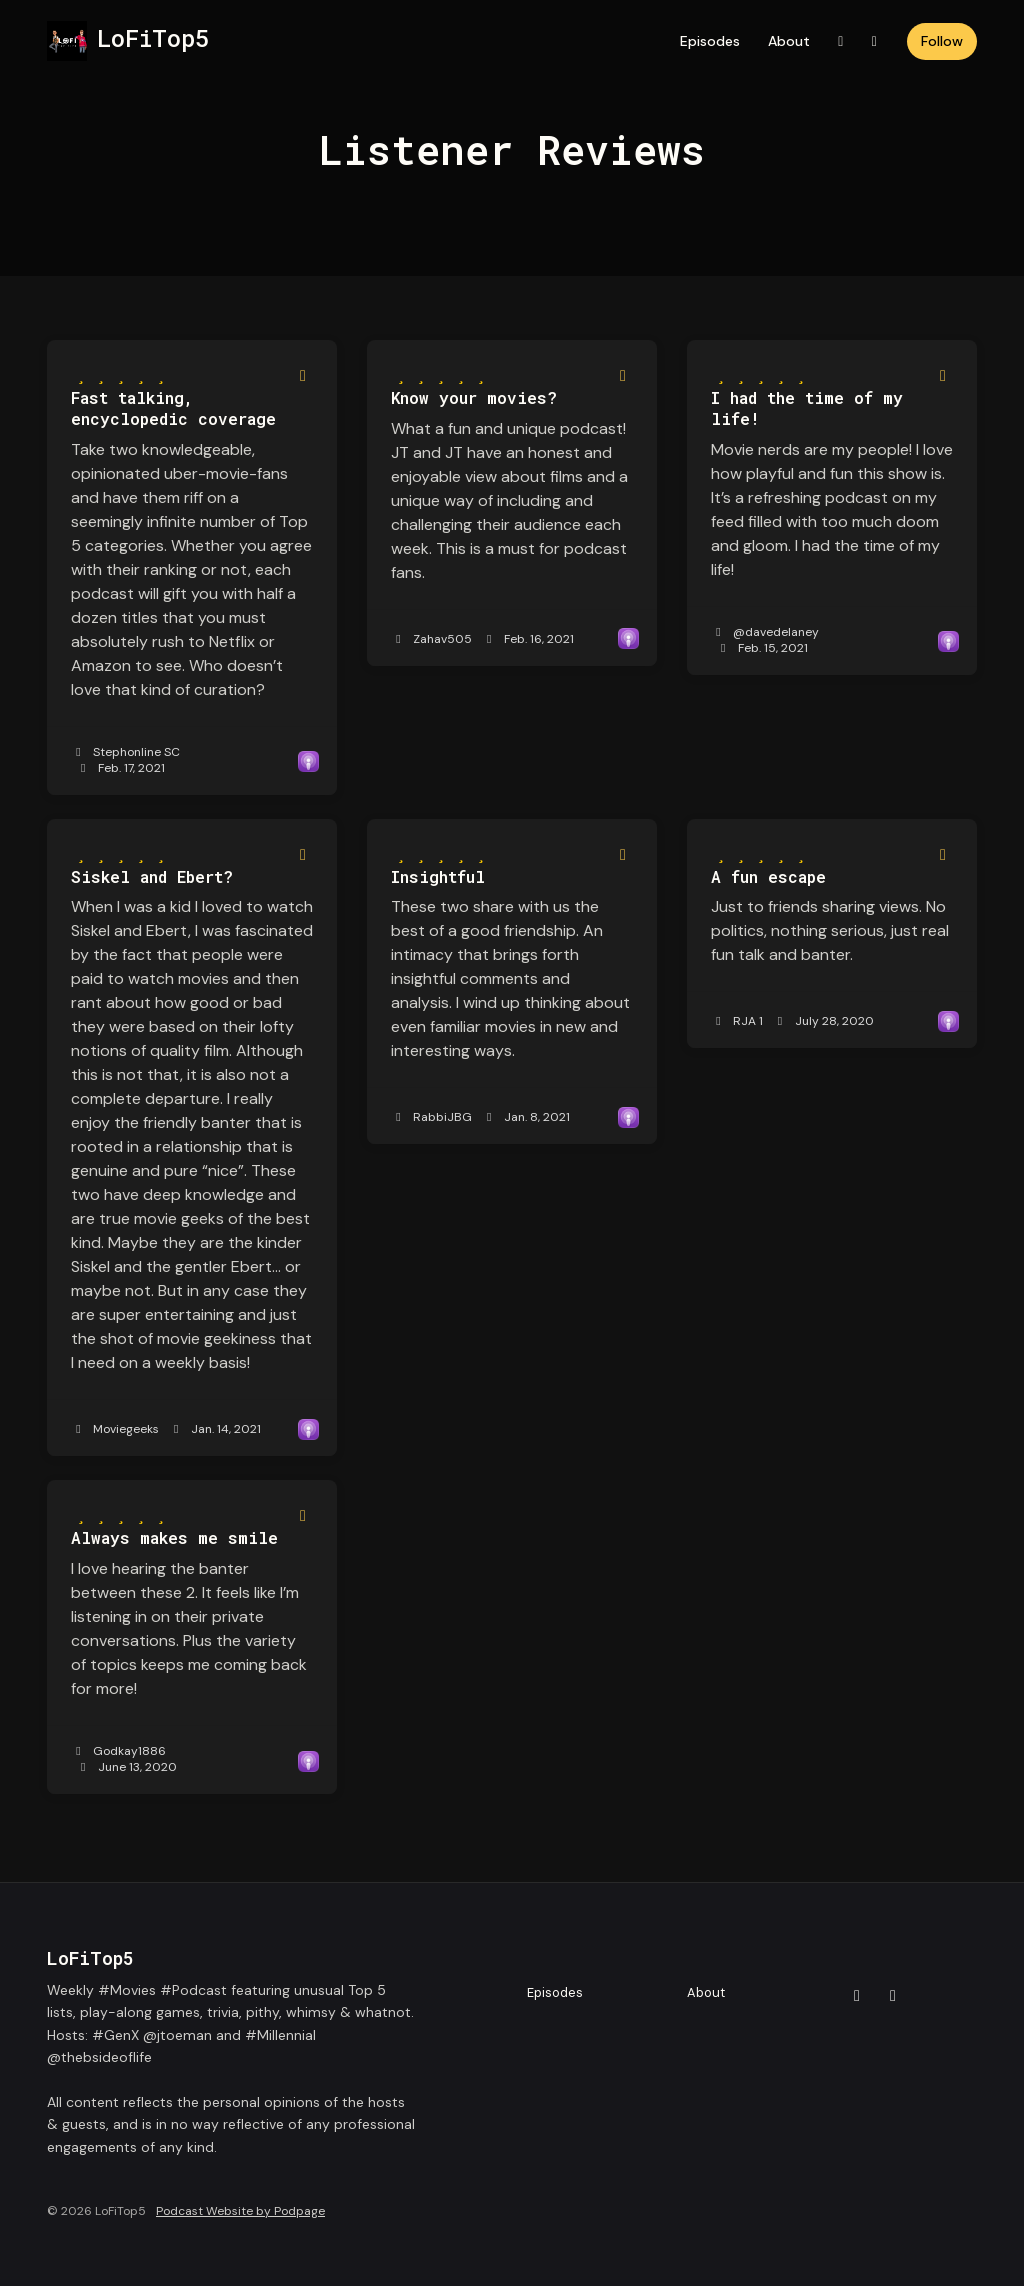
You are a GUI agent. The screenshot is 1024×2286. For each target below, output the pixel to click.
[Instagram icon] (893, 1996)
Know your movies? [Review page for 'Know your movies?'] (474, 397)
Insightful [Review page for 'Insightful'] (438, 876)
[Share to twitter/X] (303, 376)
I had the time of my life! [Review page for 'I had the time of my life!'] (807, 408)
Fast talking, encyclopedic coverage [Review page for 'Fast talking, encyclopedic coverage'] (173, 408)
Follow (942, 41)
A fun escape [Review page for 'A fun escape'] (768, 876)
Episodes (710, 41)
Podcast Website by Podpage (240, 2211)
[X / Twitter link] (841, 41)
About (789, 41)
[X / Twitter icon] (857, 1996)
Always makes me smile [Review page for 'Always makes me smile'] (174, 1537)
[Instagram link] (875, 41)
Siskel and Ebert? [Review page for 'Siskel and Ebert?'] (152, 876)
